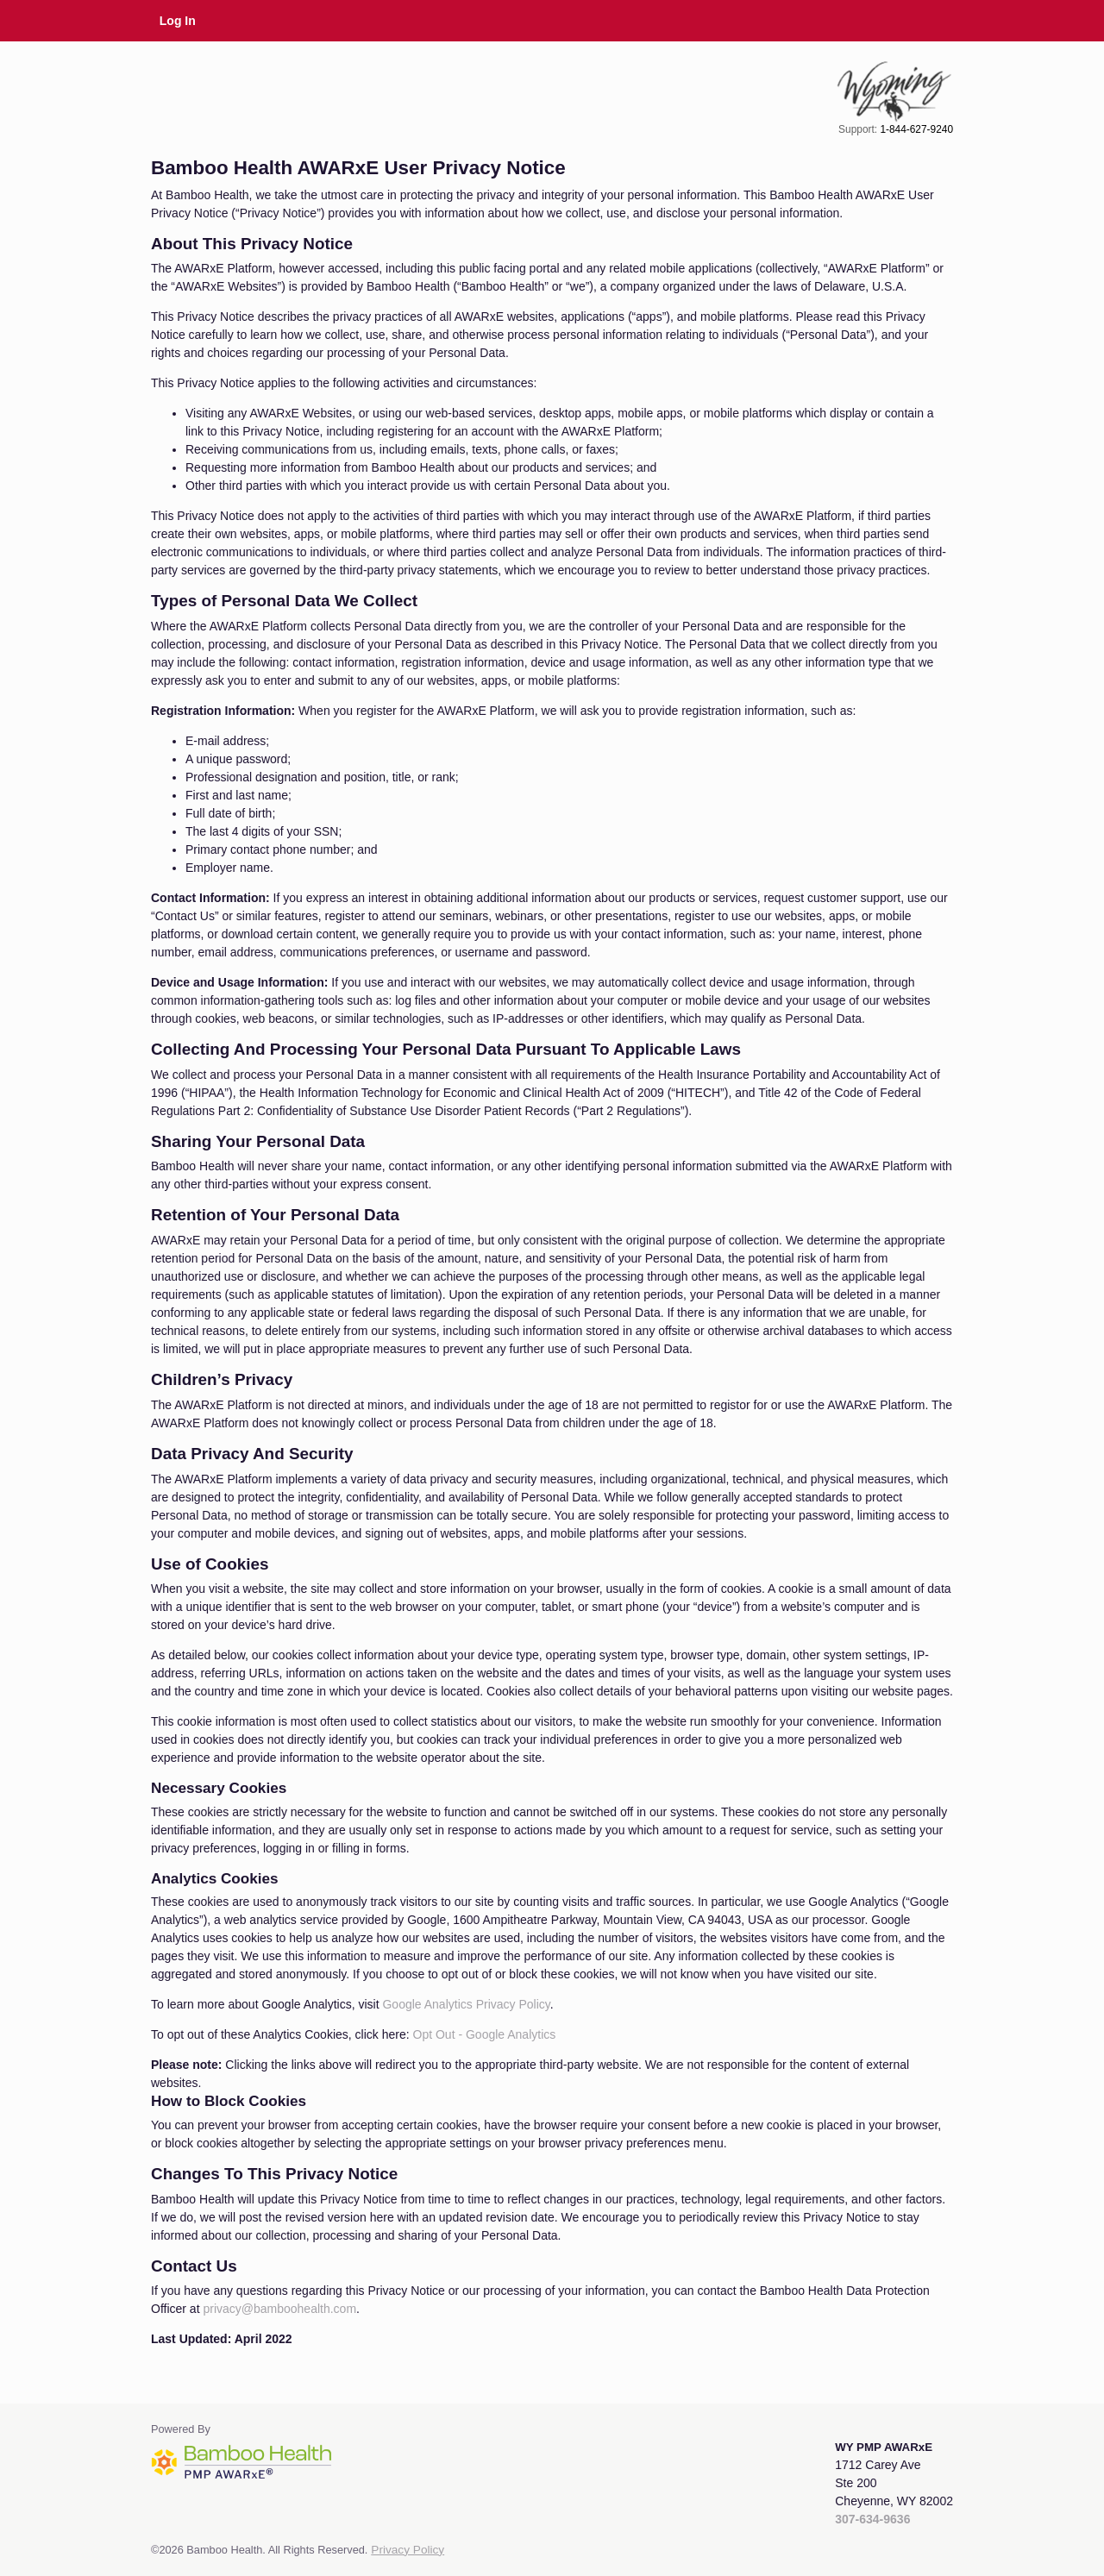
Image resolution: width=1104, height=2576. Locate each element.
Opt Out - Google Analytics (484, 2034)
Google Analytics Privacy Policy (465, 2004)
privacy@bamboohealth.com (279, 2309)
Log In (178, 21)
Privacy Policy (407, 2549)
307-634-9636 (872, 2519)
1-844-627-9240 (916, 129)
